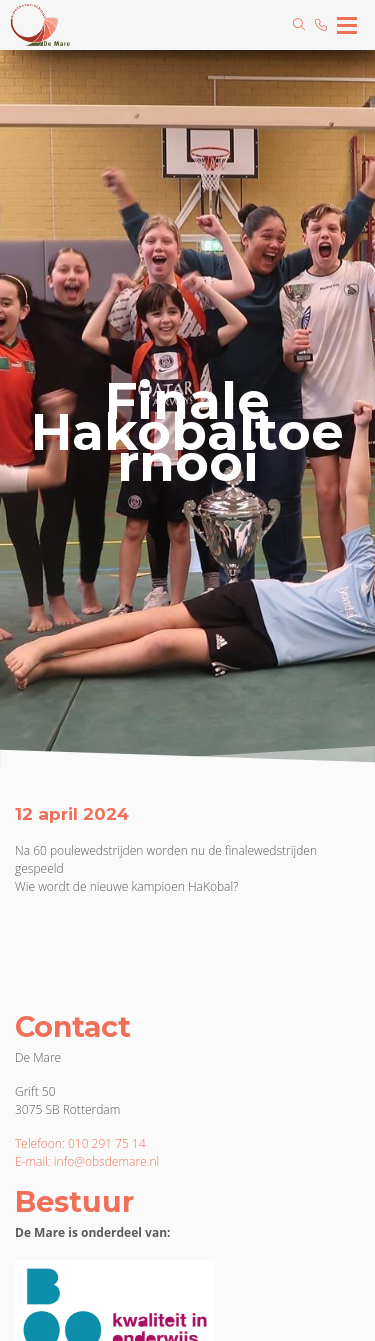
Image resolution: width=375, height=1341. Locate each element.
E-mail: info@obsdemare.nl (87, 1161)
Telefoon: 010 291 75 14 (80, 1143)
